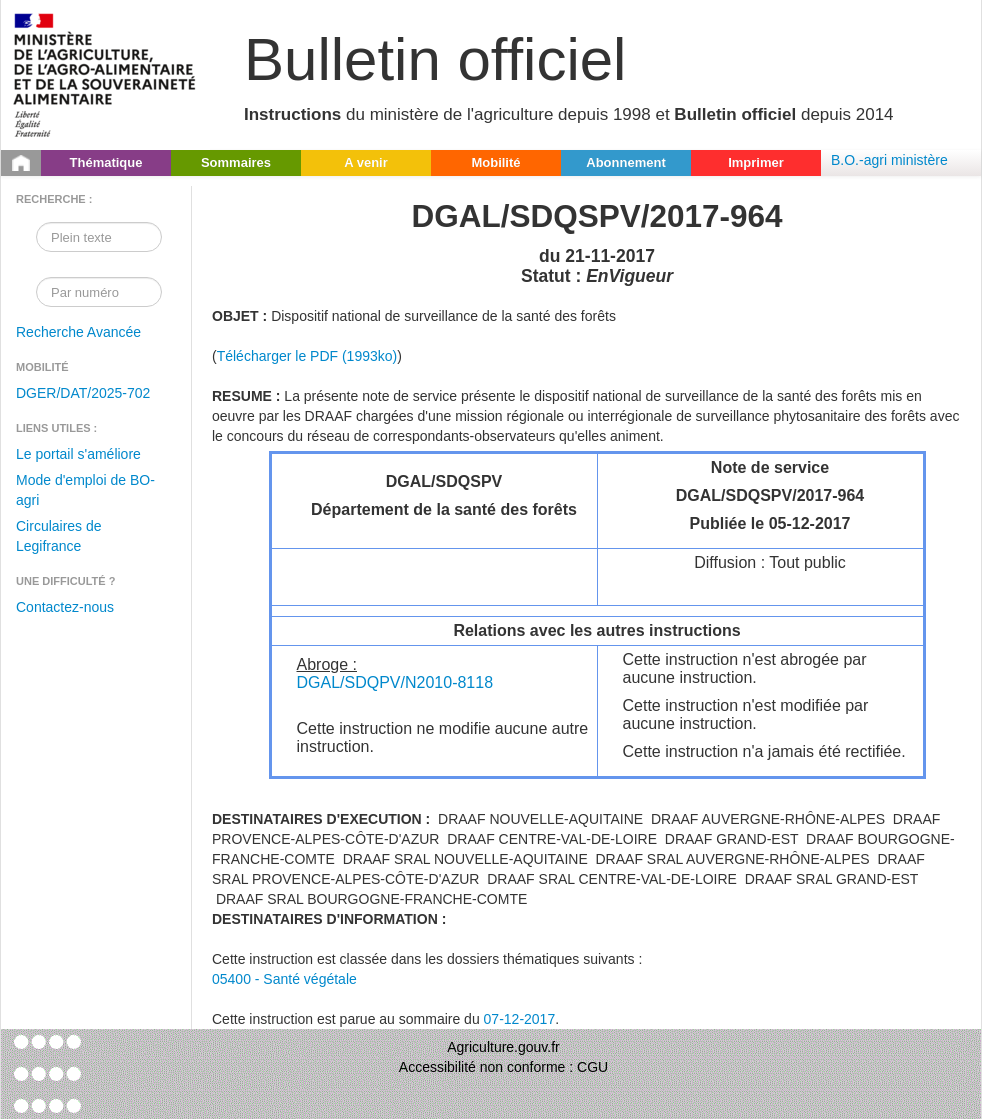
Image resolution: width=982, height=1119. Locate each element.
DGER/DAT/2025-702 (83, 393)
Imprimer (756, 162)
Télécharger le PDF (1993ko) (307, 356)
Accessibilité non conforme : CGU (503, 1067)
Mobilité (495, 162)
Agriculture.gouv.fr (503, 1047)
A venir (366, 162)
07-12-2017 (520, 1019)
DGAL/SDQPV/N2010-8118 (395, 682)
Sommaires (236, 162)
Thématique (106, 162)
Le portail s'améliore (78, 454)
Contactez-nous (65, 607)
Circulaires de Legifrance (59, 536)
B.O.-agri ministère (889, 160)
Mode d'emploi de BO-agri (85, 490)
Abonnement (625, 162)
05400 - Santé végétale (284, 979)
